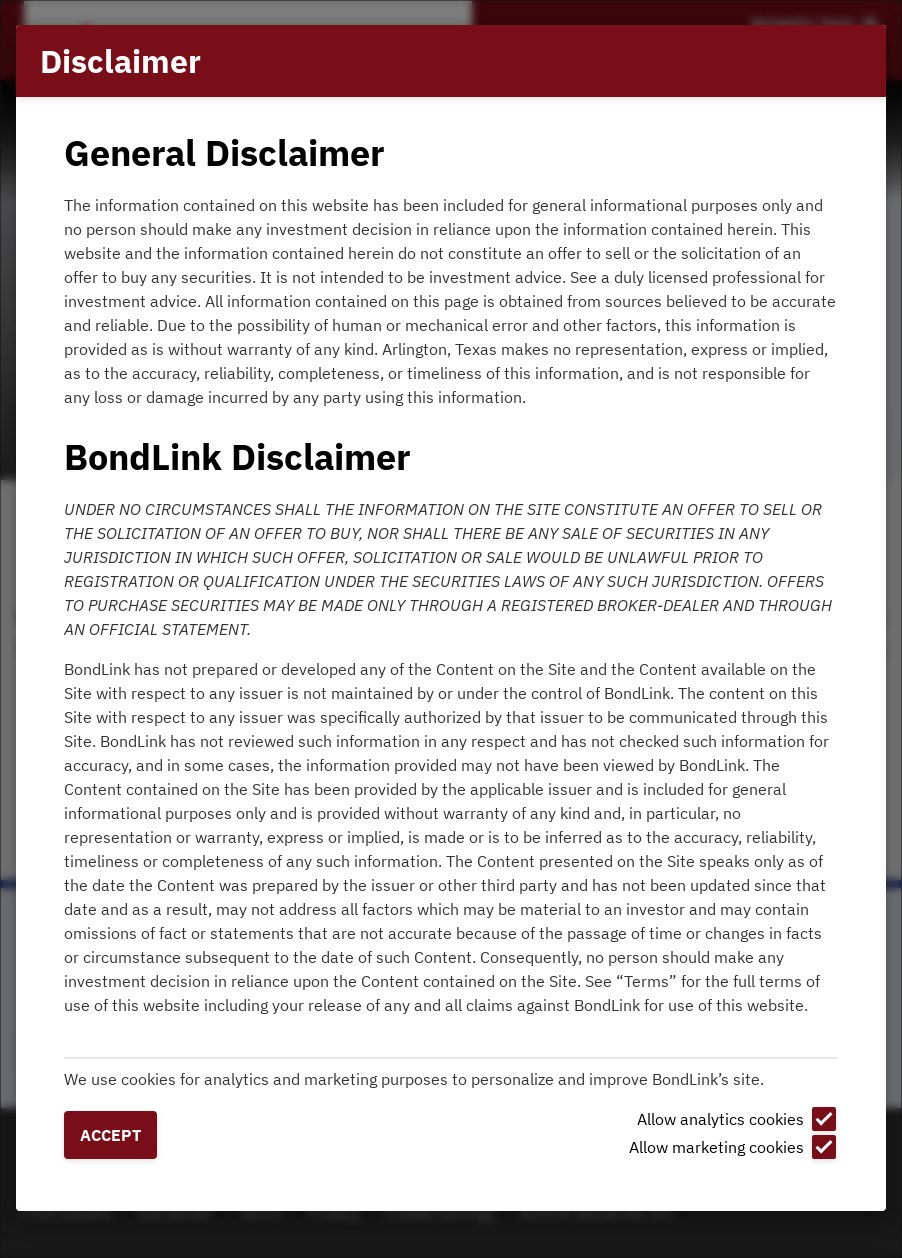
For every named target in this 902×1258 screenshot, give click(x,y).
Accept (110, 1135)
